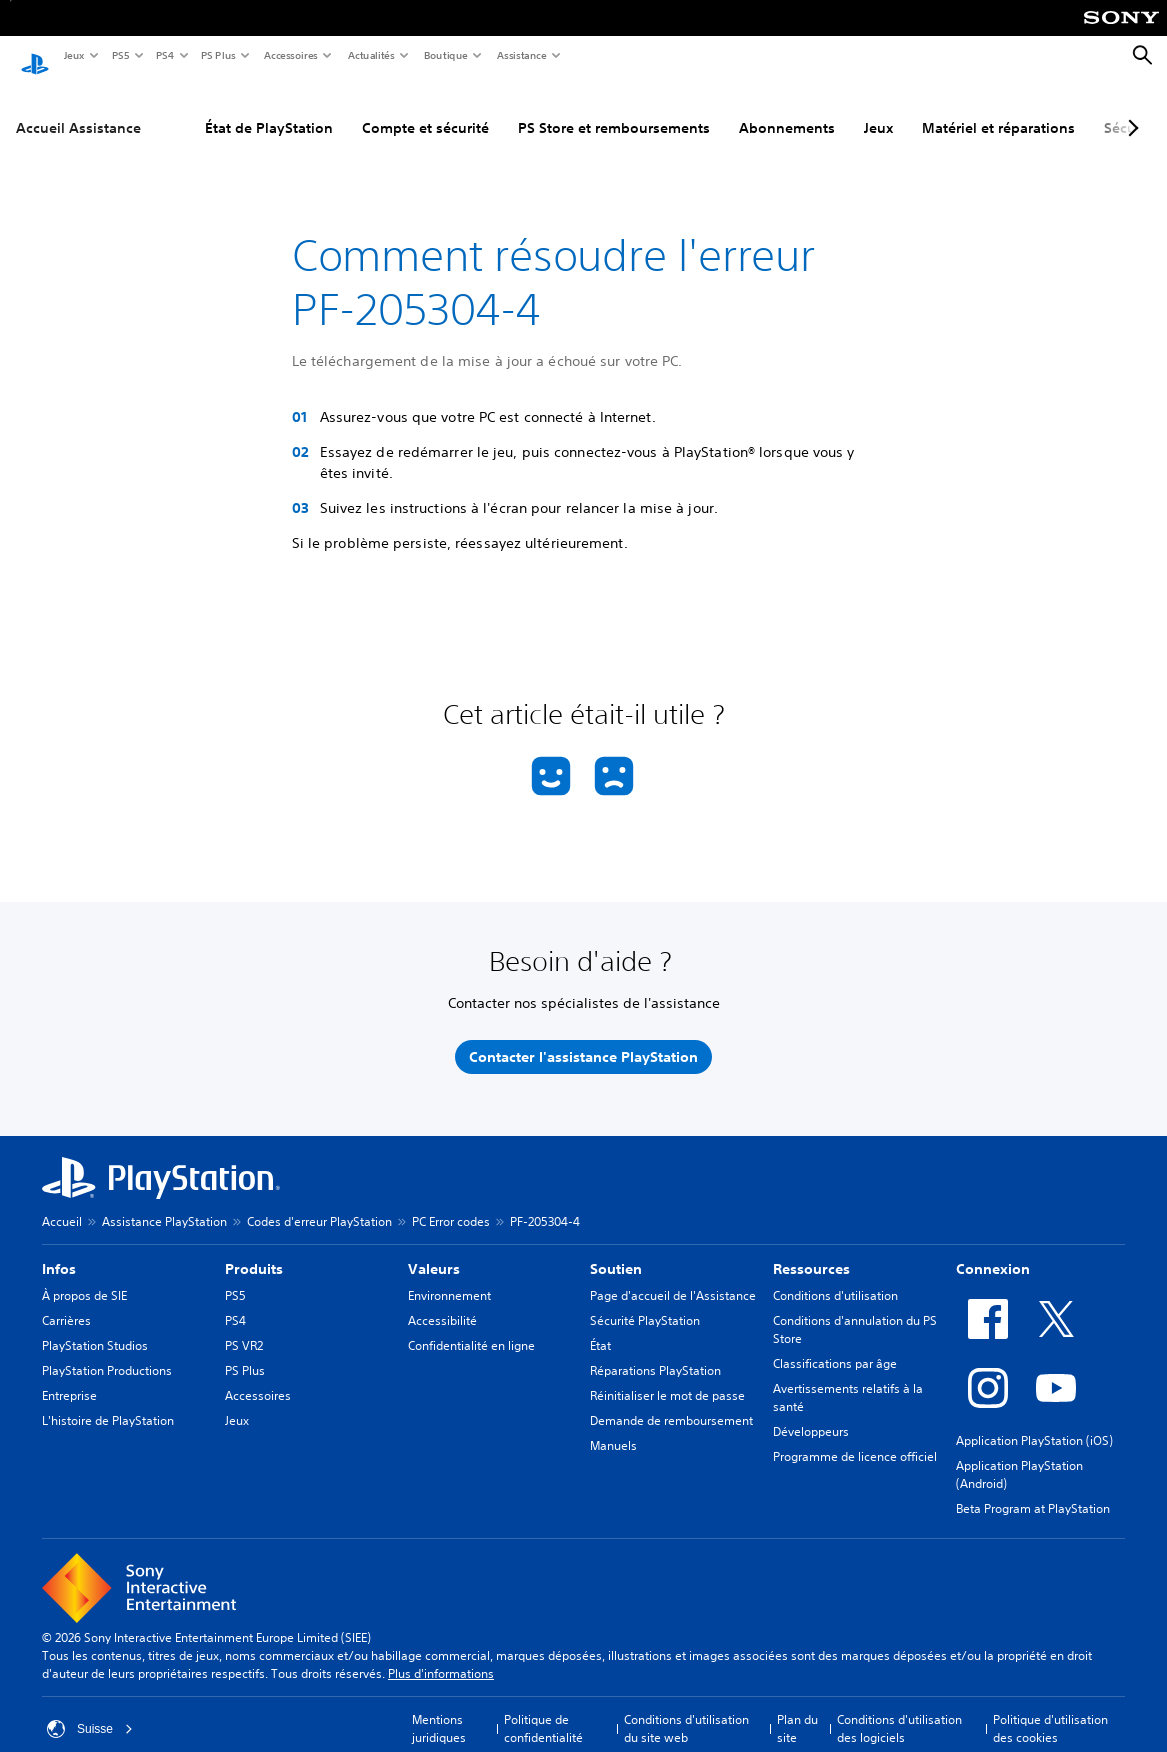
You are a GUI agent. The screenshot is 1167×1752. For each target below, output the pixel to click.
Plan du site (797, 1709)
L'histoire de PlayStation (108, 1401)
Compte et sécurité (425, 109)
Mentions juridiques (439, 1709)
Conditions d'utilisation (835, 1276)
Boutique (445, 55)
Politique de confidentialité (543, 1709)
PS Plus (217, 55)
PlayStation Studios (95, 1326)
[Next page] (1130, 109)
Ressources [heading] (811, 1250)
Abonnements (787, 109)
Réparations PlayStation (655, 1351)
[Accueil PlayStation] (35, 56)
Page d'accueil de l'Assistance (673, 1276)
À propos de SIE (84, 1276)
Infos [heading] (59, 1250)
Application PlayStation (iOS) (1034, 1421)
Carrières (66, 1301)
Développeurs (811, 1412)
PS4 (164, 55)
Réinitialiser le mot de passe (667, 1376)
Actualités (370, 55)
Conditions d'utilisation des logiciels (899, 1709)
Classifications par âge (835, 1344)
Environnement (449, 1276)
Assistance (521, 55)
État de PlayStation (269, 109)
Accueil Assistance (78, 109)
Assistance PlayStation (164, 1202)
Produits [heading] (254, 1250)
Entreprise (69, 1376)
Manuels (613, 1426)
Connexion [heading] (993, 1250)
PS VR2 (244, 1326)
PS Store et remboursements (614, 109)
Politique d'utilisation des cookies (1050, 1709)
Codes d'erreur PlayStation (319, 1202)
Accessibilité (442, 1301)
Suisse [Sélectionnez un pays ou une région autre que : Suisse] (90, 1710)
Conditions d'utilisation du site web (686, 1709)
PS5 (119, 55)
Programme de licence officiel (855, 1437)
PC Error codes (451, 1202)
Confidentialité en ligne (471, 1326)
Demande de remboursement (671, 1401)
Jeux (73, 55)
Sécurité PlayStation (645, 1301)
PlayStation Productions (107, 1351)
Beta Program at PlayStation (1033, 1489)
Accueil (62, 1202)
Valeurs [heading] (434, 1250)
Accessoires (290, 55)
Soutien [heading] (616, 1250)
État (600, 1326)
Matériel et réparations (998, 109)
